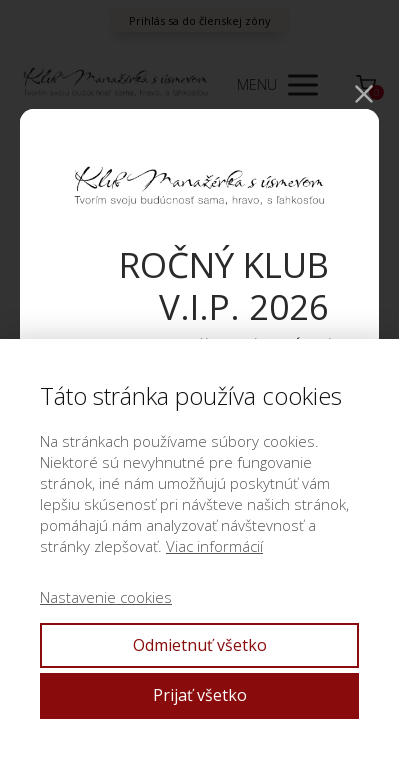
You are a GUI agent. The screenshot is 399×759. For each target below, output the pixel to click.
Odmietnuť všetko (200, 645)
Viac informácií (214, 546)
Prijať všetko (200, 695)
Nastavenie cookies (106, 597)
